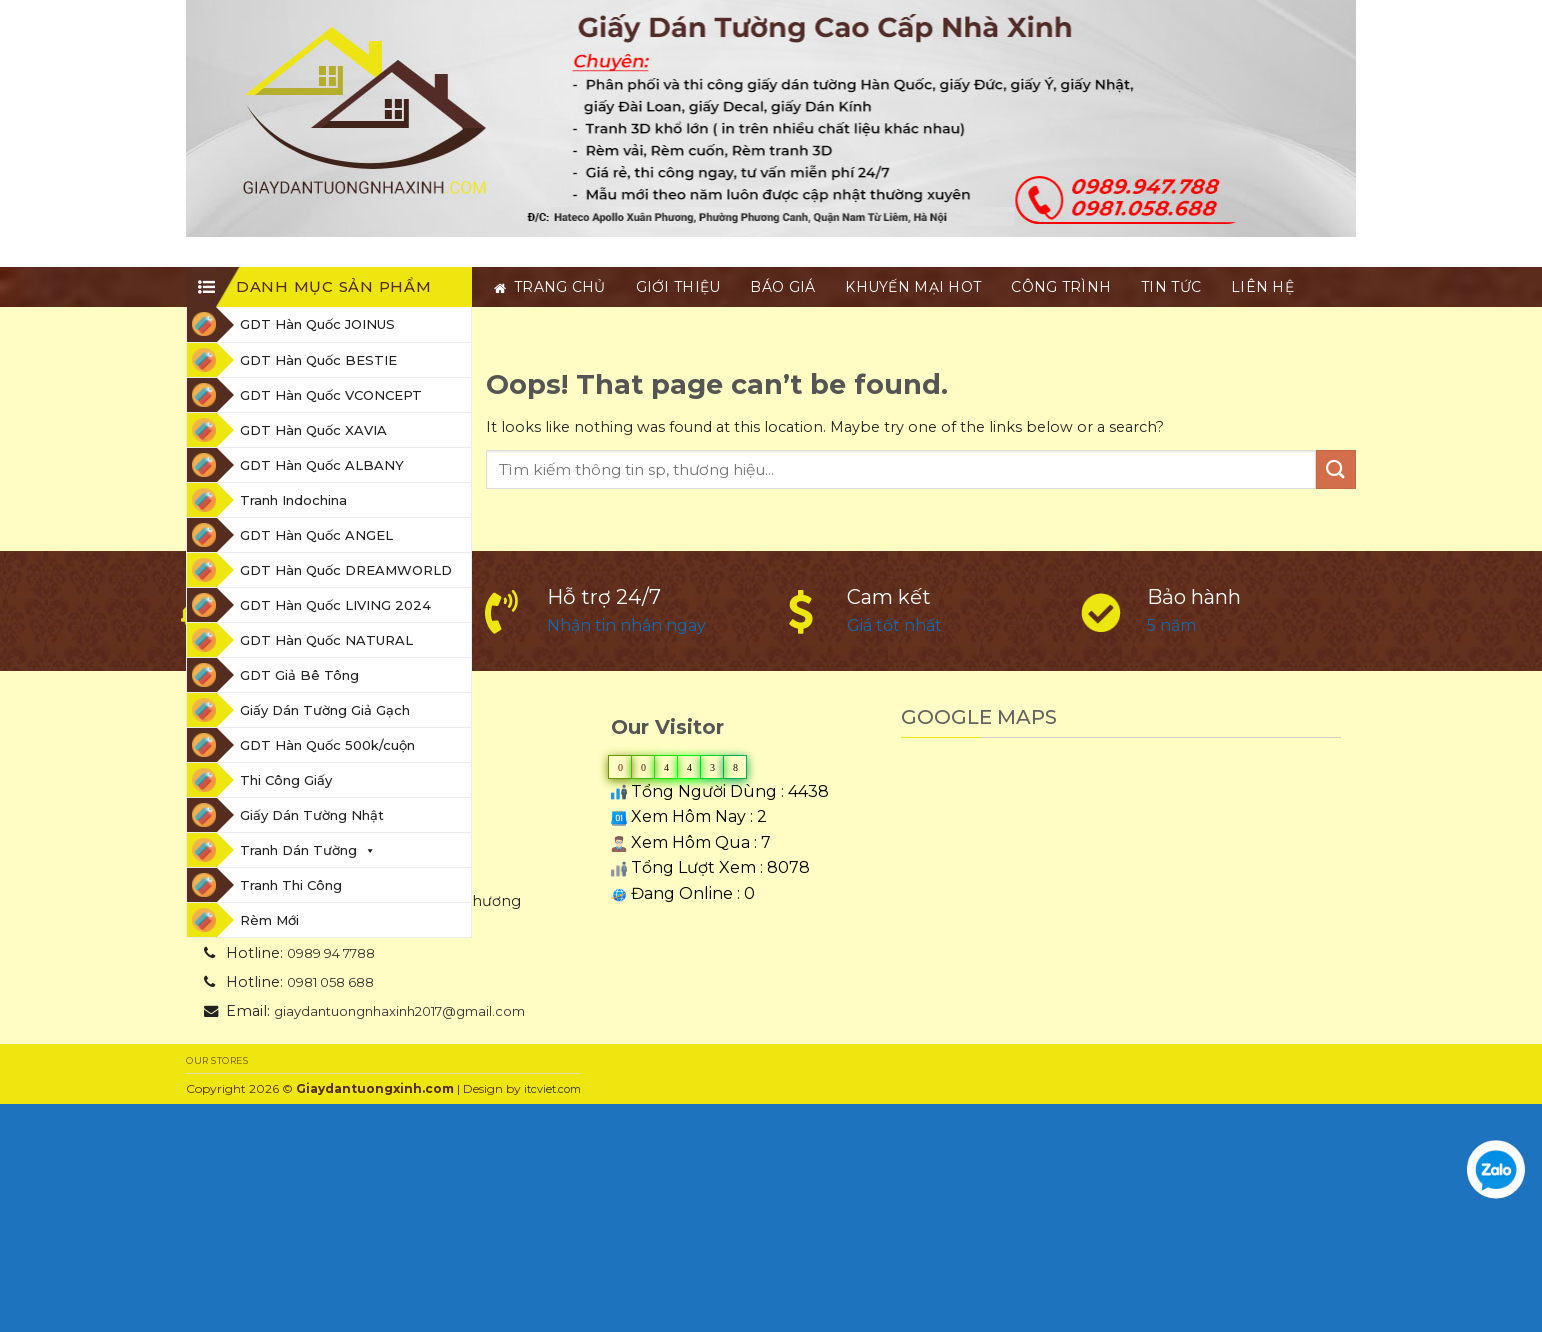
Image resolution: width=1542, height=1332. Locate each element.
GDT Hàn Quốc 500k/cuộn (327, 745)
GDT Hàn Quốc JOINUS (317, 324)
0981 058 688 (330, 982)
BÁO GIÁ (782, 287)
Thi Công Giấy (286, 780)
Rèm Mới (269, 920)
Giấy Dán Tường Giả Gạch (325, 710)
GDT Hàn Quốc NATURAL (326, 640)
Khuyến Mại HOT (913, 287)
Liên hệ (1262, 287)
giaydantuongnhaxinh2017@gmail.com (399, 1011)
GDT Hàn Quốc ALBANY (322, 465)
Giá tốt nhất (894, 625)
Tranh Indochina (293, 500)
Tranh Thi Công (291, 885)
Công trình (1061, 287)
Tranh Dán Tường (308, 850)
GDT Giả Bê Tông (299, 675)
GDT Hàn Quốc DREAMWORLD (346, 570)
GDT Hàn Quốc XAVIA (313, 430)
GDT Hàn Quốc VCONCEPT (331, 395)
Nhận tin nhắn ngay (626, 625)
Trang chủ (550, 287)
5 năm (1171, 625)
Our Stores (217, 1060)
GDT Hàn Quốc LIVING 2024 (335, 605)
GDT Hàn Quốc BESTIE (318, 360)
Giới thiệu (678, 287)
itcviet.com (552, 1089)
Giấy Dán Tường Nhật (312, 815)
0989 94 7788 (331, 953)
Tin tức (1171, 287)
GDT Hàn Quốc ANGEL (316, 535)
